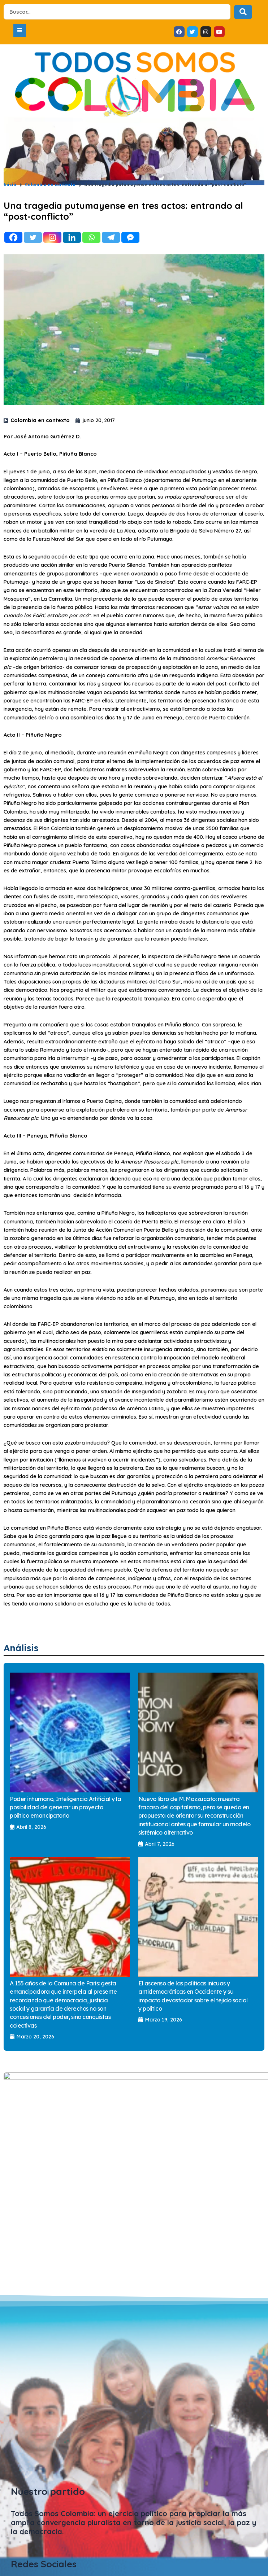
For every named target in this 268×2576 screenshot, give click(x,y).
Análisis (21, 1647)
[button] (19, 30)
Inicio (10, 184)
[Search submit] (243, 12)
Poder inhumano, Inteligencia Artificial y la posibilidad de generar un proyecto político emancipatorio (65, 1807)
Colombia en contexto (50, 184)
